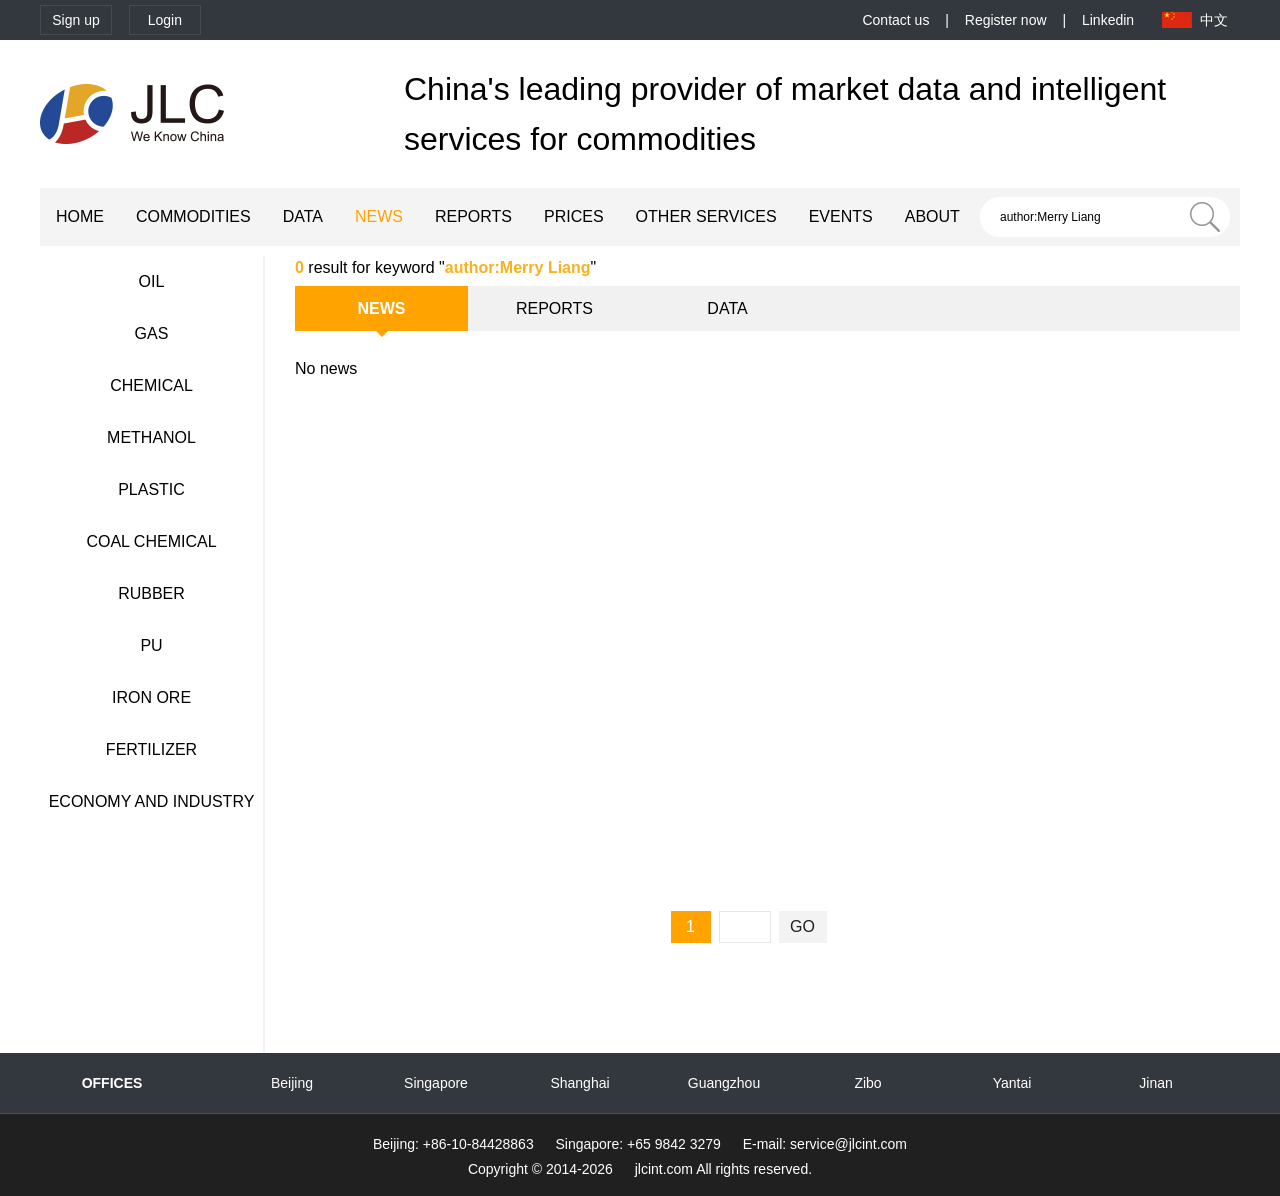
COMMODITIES (193, 216)
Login (165, 20)
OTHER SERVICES (706, 216)
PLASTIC (151, 489)
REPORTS (473, 216)
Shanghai (579, 1083)
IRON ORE (151, 697)
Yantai (1012, 1083)
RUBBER (151, 593)
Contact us (895, 20)
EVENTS (841, 216)
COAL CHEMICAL (151, 541)
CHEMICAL (151, 385)
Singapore (436, 1083)
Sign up (75, 20)
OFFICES (112, 1083)
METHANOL (151, 437)
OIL (152, 281)
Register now (1006, 20)
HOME (80, 216)
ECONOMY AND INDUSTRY (152, 801)
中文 (1214, 20)
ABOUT (932, 216)
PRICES (574, 216)
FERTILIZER (151, 749)
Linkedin (1108, 20)
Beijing (292, 1083)
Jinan (1155, 1083)
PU (151, 645)
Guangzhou (724, 1083)
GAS (152, 333)
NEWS (379, 216)
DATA (303, 216)
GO (802, 926)
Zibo (867, 1083)
